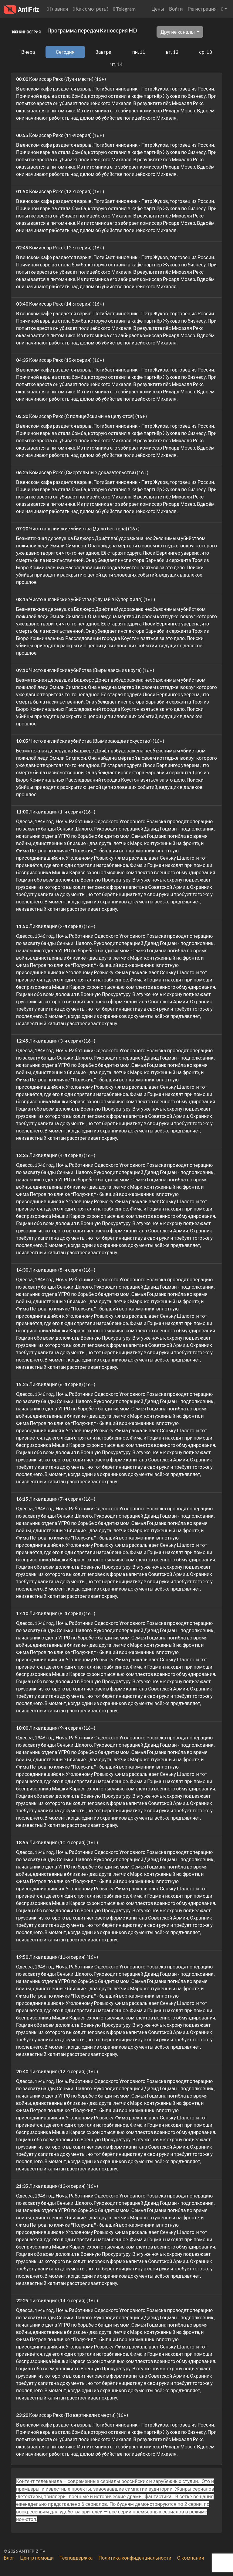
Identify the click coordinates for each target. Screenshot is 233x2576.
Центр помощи (37, 2558)
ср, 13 (205, 52)
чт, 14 (116, 64)
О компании (190, 2558)
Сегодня (65, 52)
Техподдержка (76, 2558)
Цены (157, 9)
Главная (57, 9)
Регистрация (202, 9)
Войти (176, 9)
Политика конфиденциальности (135, 2558)
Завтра (103, 52)
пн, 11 (138, 52)
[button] (224, 9)
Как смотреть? (90, 9)
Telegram (124, 9)
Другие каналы (178, 32)
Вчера (28, 52)
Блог (9, 2558)
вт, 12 (172, 52)
